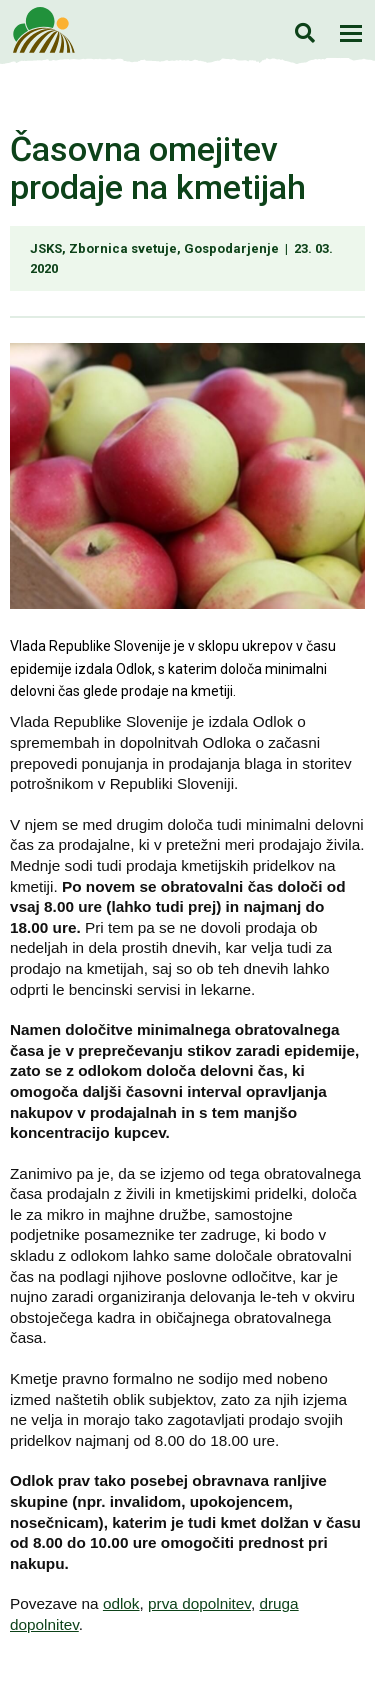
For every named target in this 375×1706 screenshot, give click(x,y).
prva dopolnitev (199, 1603)
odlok (121, 1603)
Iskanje (304, 32)
